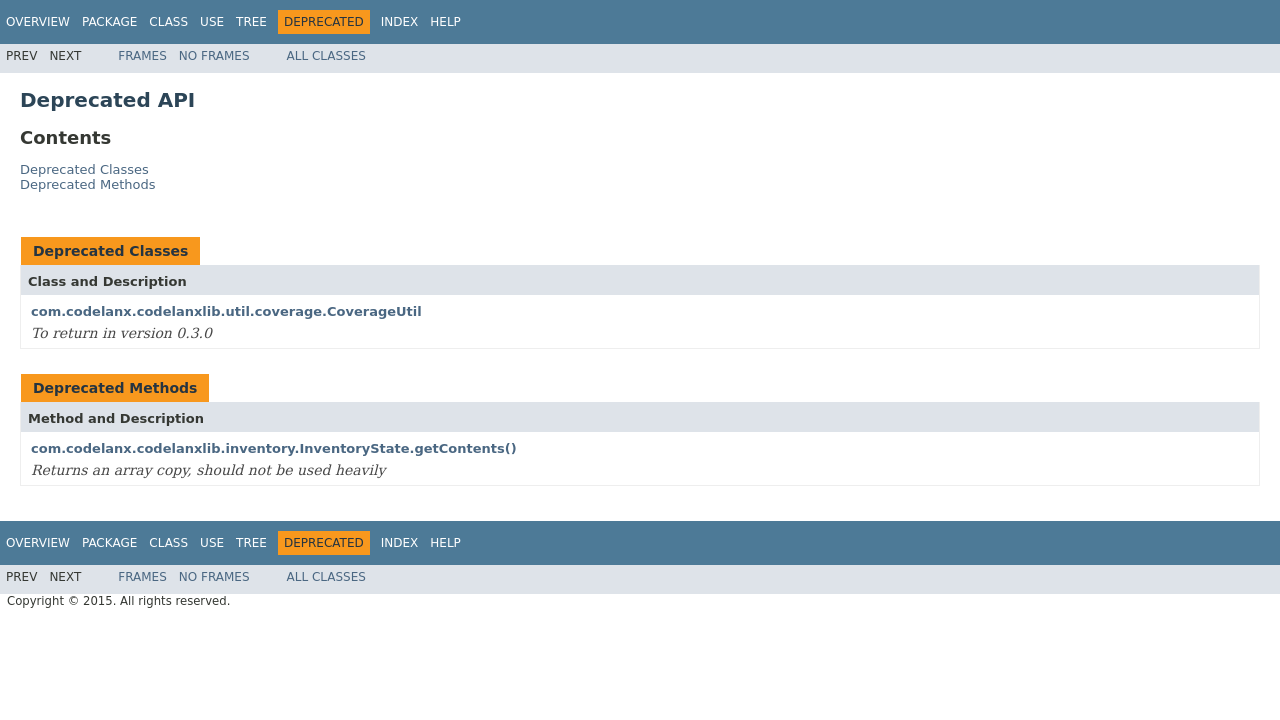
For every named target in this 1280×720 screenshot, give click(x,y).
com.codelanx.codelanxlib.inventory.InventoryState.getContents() (274, 448)
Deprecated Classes (84, 169)
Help (445, 22)
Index (400, 22)
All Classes (326, 56)
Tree (251, 22)
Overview (38, 22)
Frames (142, 56)
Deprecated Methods (87, 184)
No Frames (214, 56)
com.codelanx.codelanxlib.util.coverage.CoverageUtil (226, 311)
